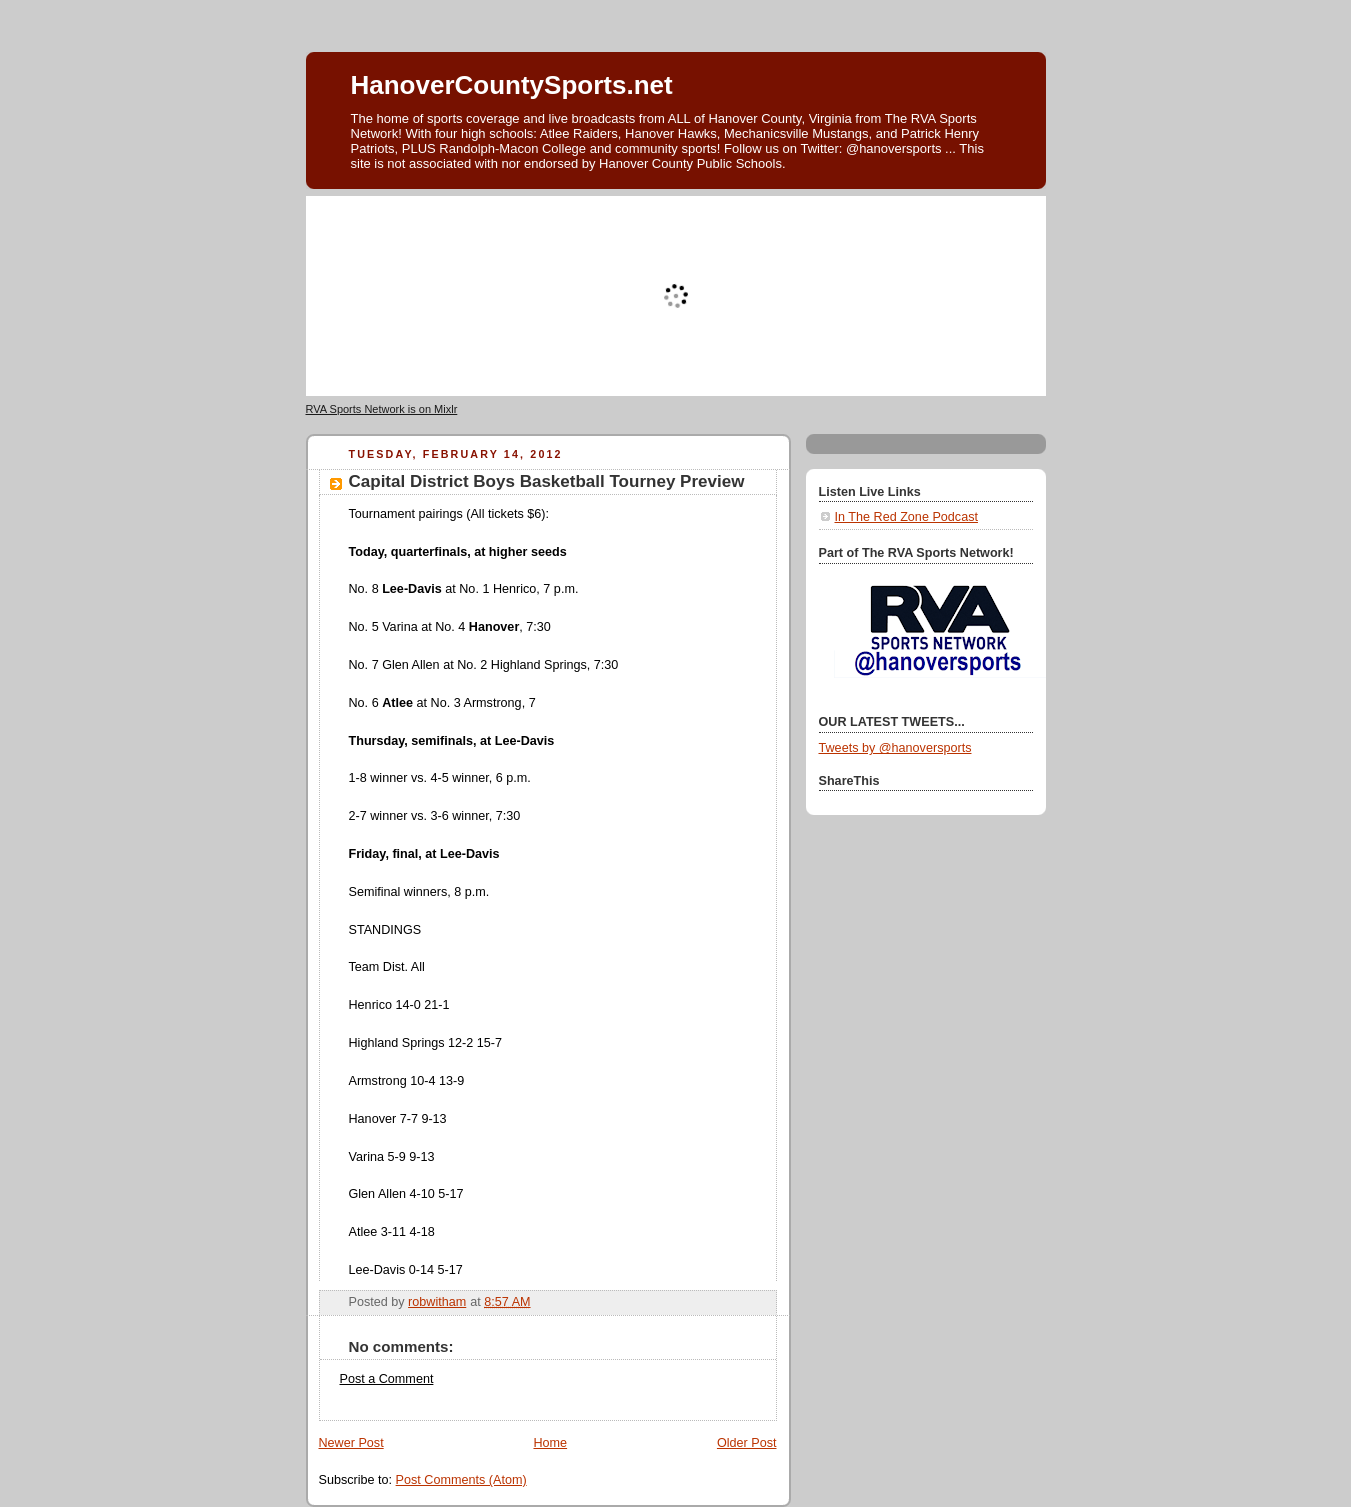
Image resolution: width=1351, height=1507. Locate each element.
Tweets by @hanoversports (895, 748)
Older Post (747, 1443)
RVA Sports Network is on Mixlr (382, 409)
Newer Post (351, 1443)
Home (550, 1443)
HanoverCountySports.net (512, 85)
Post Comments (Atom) (461, 1480)
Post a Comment (387, 1379)
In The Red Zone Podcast (906, 517)
